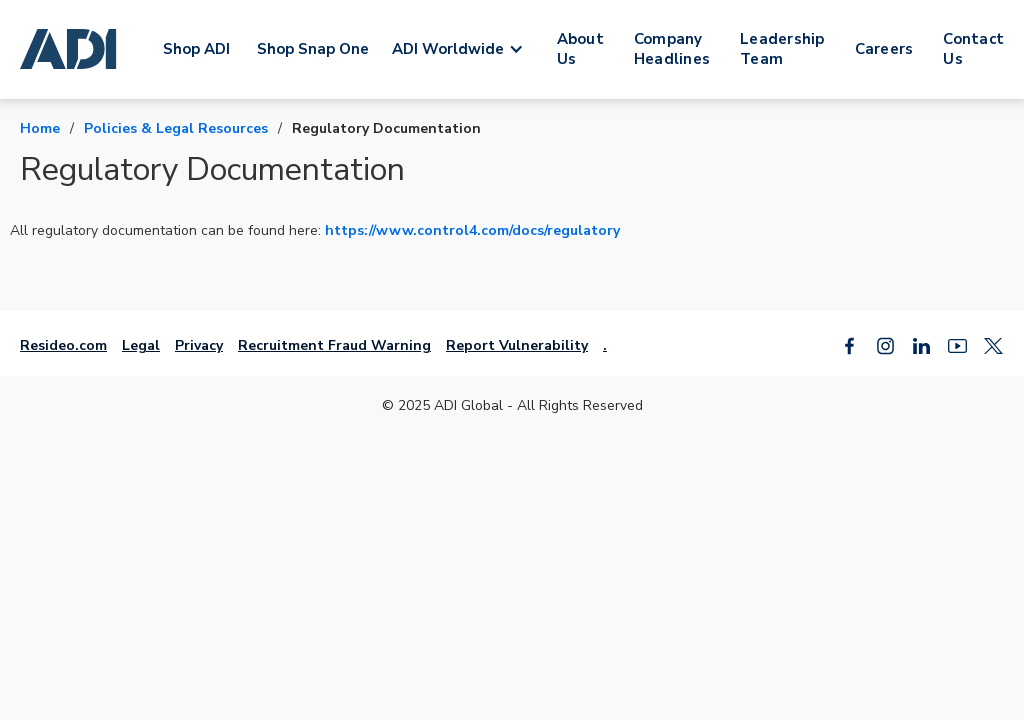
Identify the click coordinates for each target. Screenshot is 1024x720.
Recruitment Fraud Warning (334, 345)
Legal (141, 345)
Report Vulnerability (517, 345)
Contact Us (973, 49)
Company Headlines (672, 49)
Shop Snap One (313, 49)
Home (40, 128)
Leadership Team (782, 49)
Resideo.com (63, 345)
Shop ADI (196, 49)
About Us (580, 49)
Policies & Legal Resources (176, 128)
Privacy (199, 345)
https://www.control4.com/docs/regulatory (472, 230)
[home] (71, 49)
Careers (884, 49)
